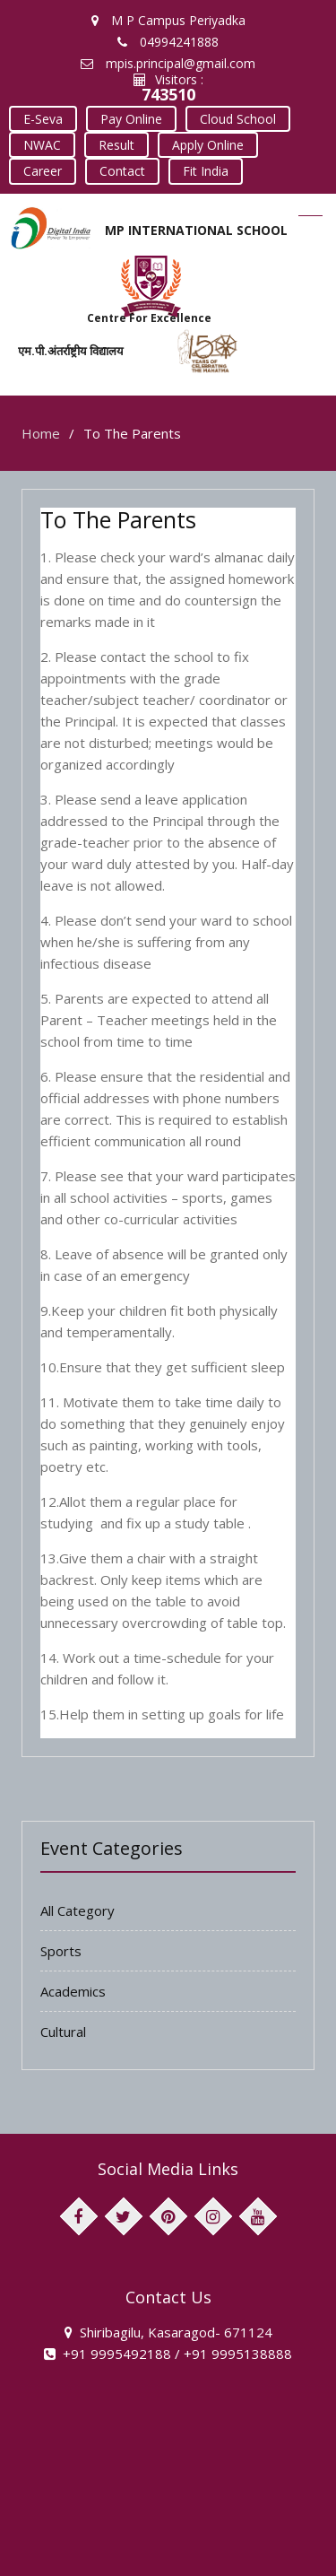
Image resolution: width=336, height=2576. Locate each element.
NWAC (41, 141)
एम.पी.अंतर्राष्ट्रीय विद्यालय (71, 344)
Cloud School (232, 117)
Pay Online (128, 117)
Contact (45, 165)
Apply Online (201, 141)
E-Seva (42, 117)
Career (291, 141)
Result (113, 141)
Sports (61, 1944)
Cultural (63, 2024)
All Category (77, 1903)
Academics (73, 1984)
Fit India (126, 165)
